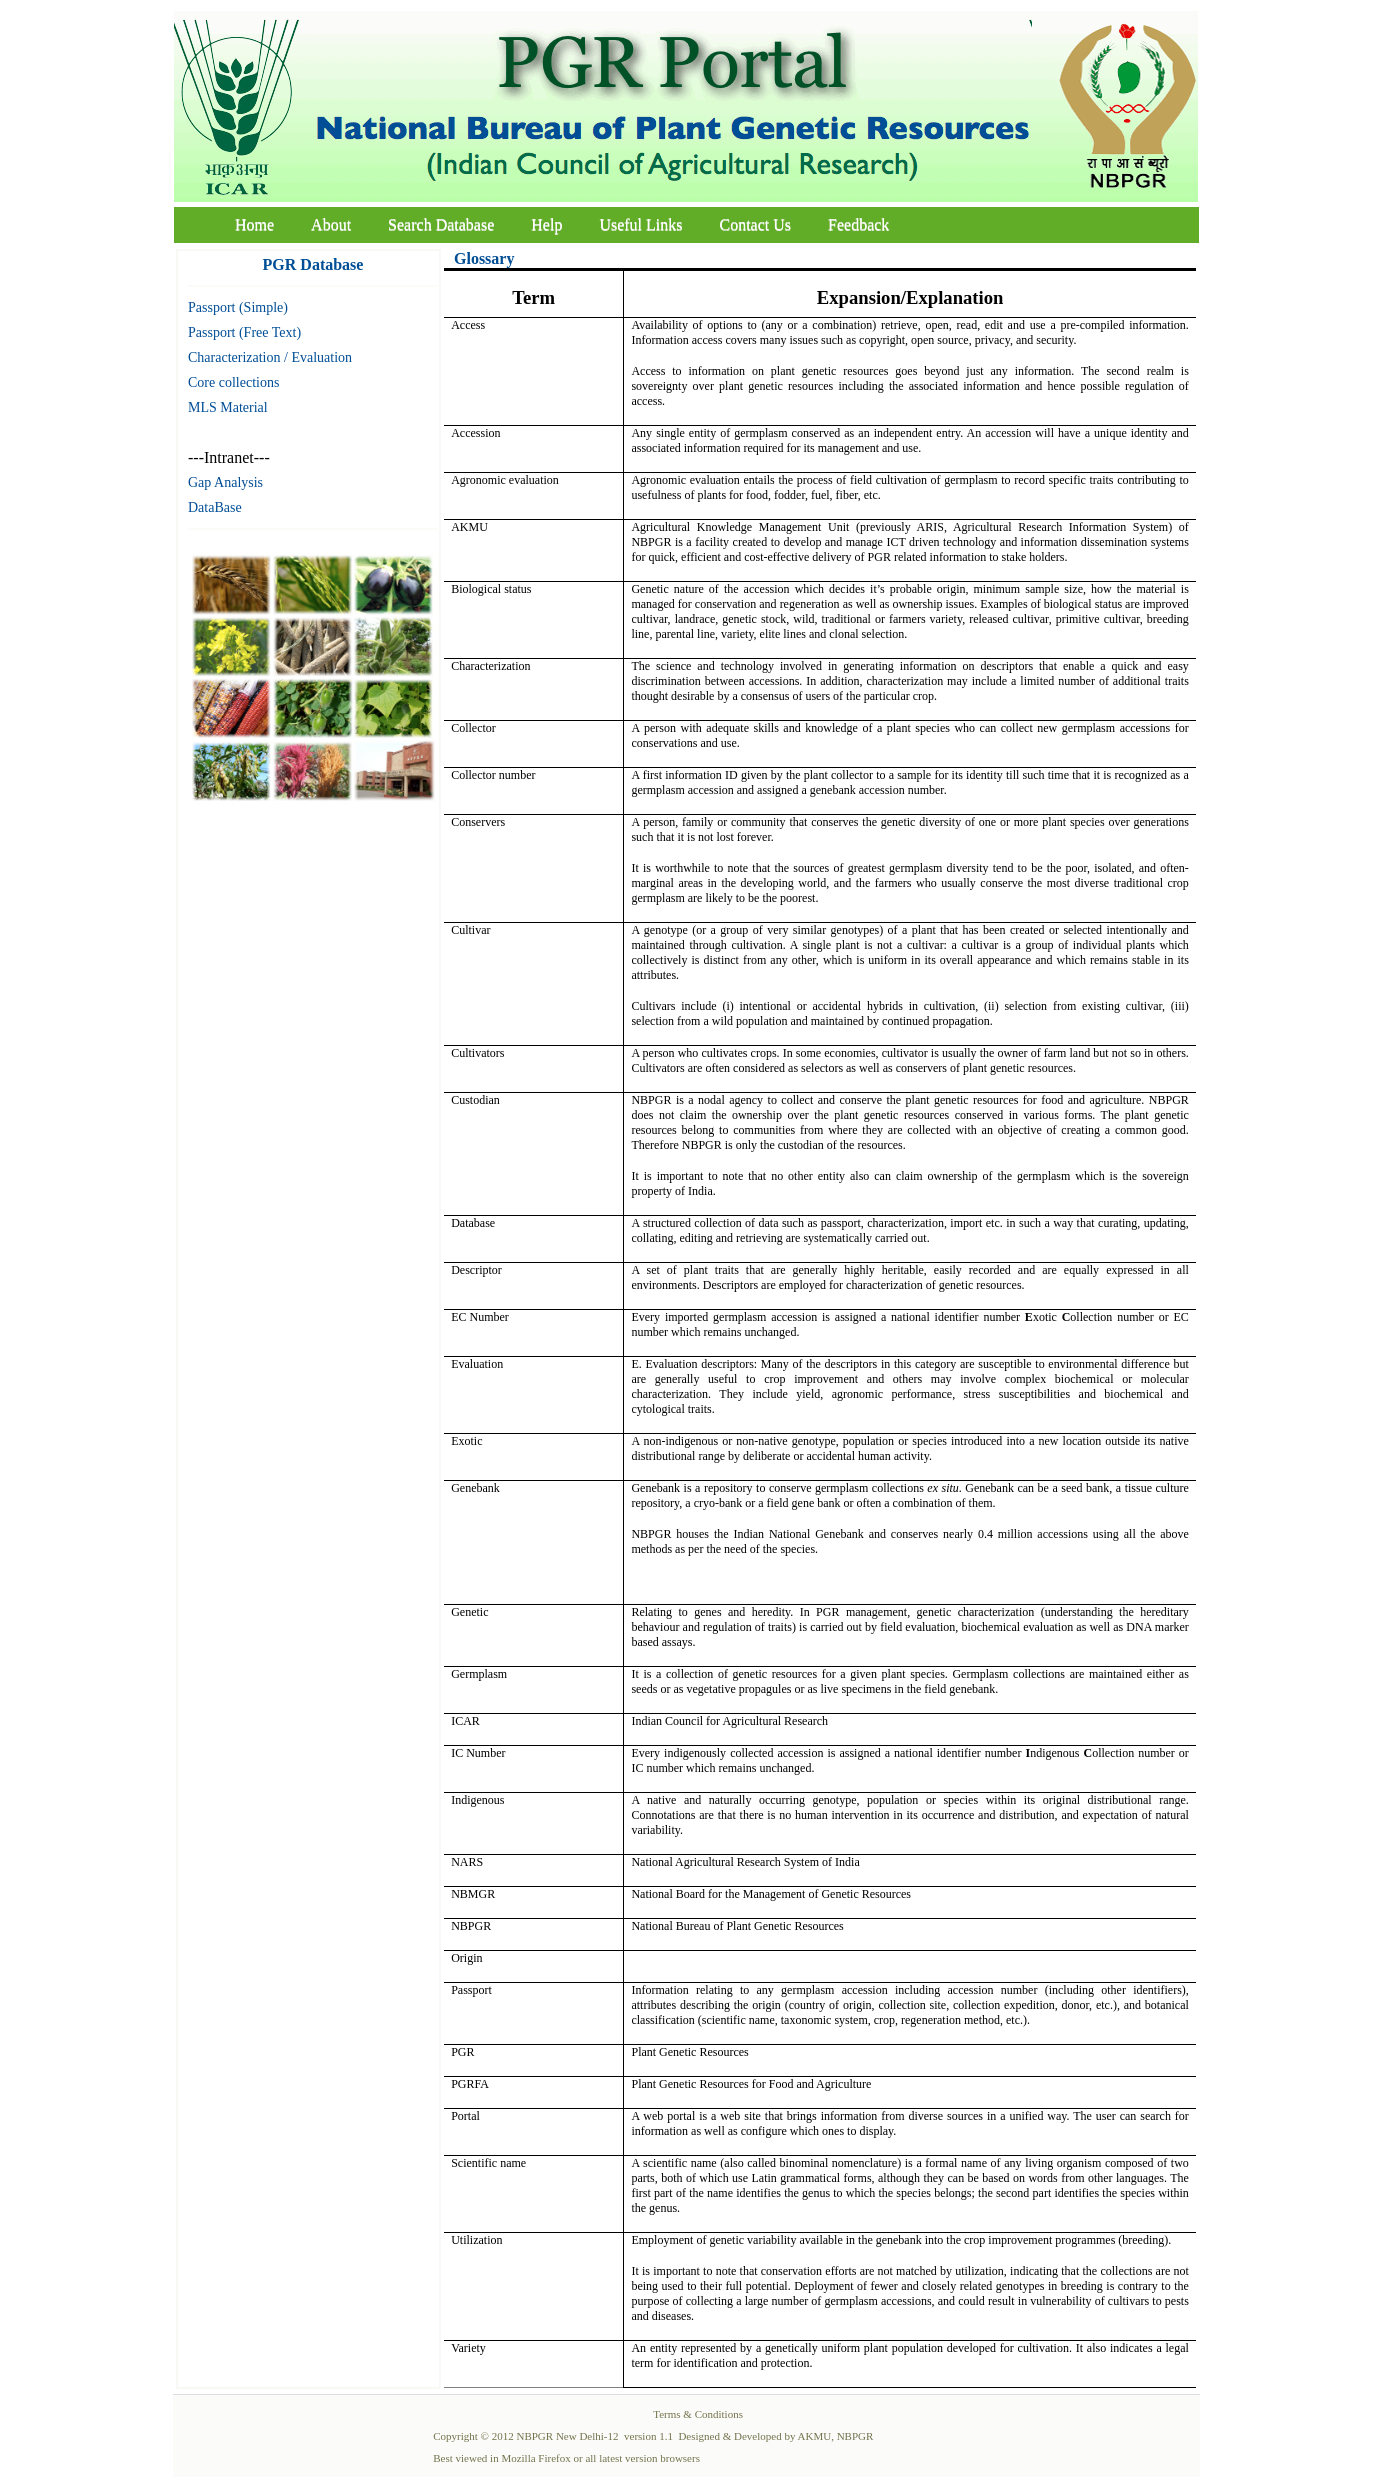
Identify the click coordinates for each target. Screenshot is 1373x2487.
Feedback (858, 224)
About (331, 224)
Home (254, 224)
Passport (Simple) (238, 307)
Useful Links (640, 224)
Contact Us (756, 224)
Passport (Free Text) (244, 332)
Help (546, 224)
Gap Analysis (225, 482)
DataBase (215, 507)
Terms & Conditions (698, 2414)
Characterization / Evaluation (270, 357)
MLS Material (228, 407)
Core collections (233, 382)
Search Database (441, 224)
